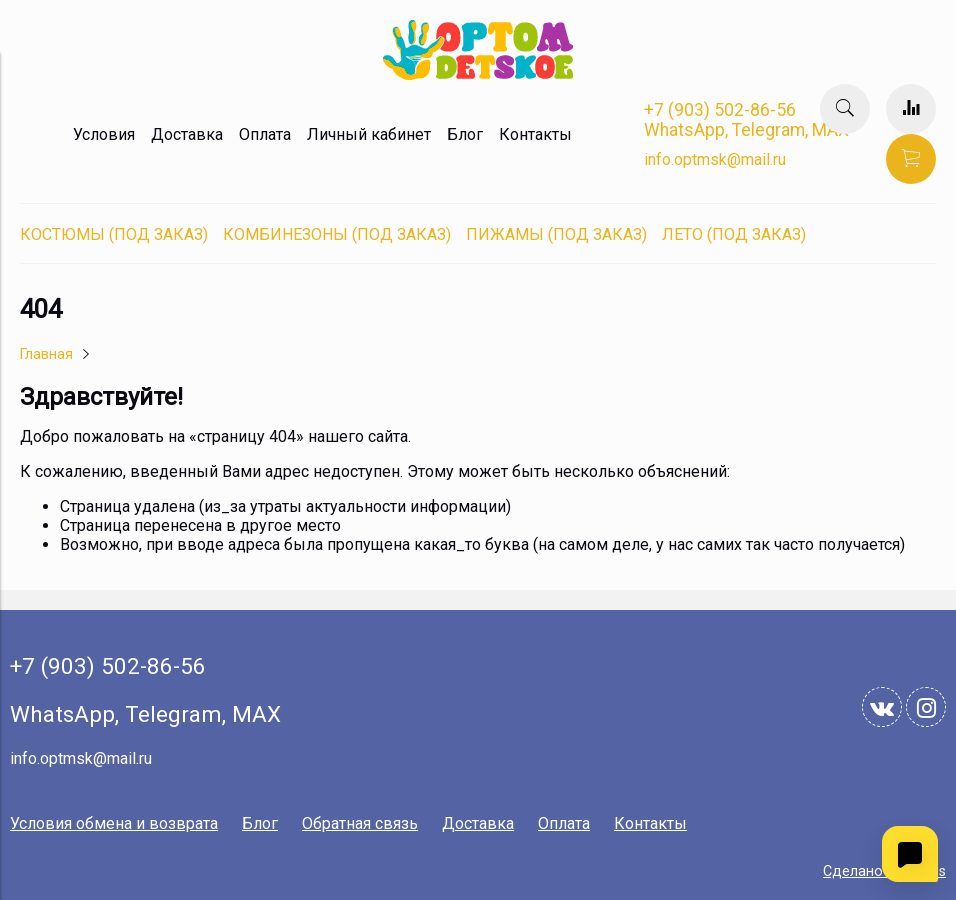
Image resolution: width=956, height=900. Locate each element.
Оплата (265, 134)
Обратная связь (360, 823)
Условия (104, 134)
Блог (465, 134)
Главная (46, 354)
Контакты (535, 134)
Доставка (187, 134)
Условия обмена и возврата (114, 823)
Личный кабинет (369, 134)
